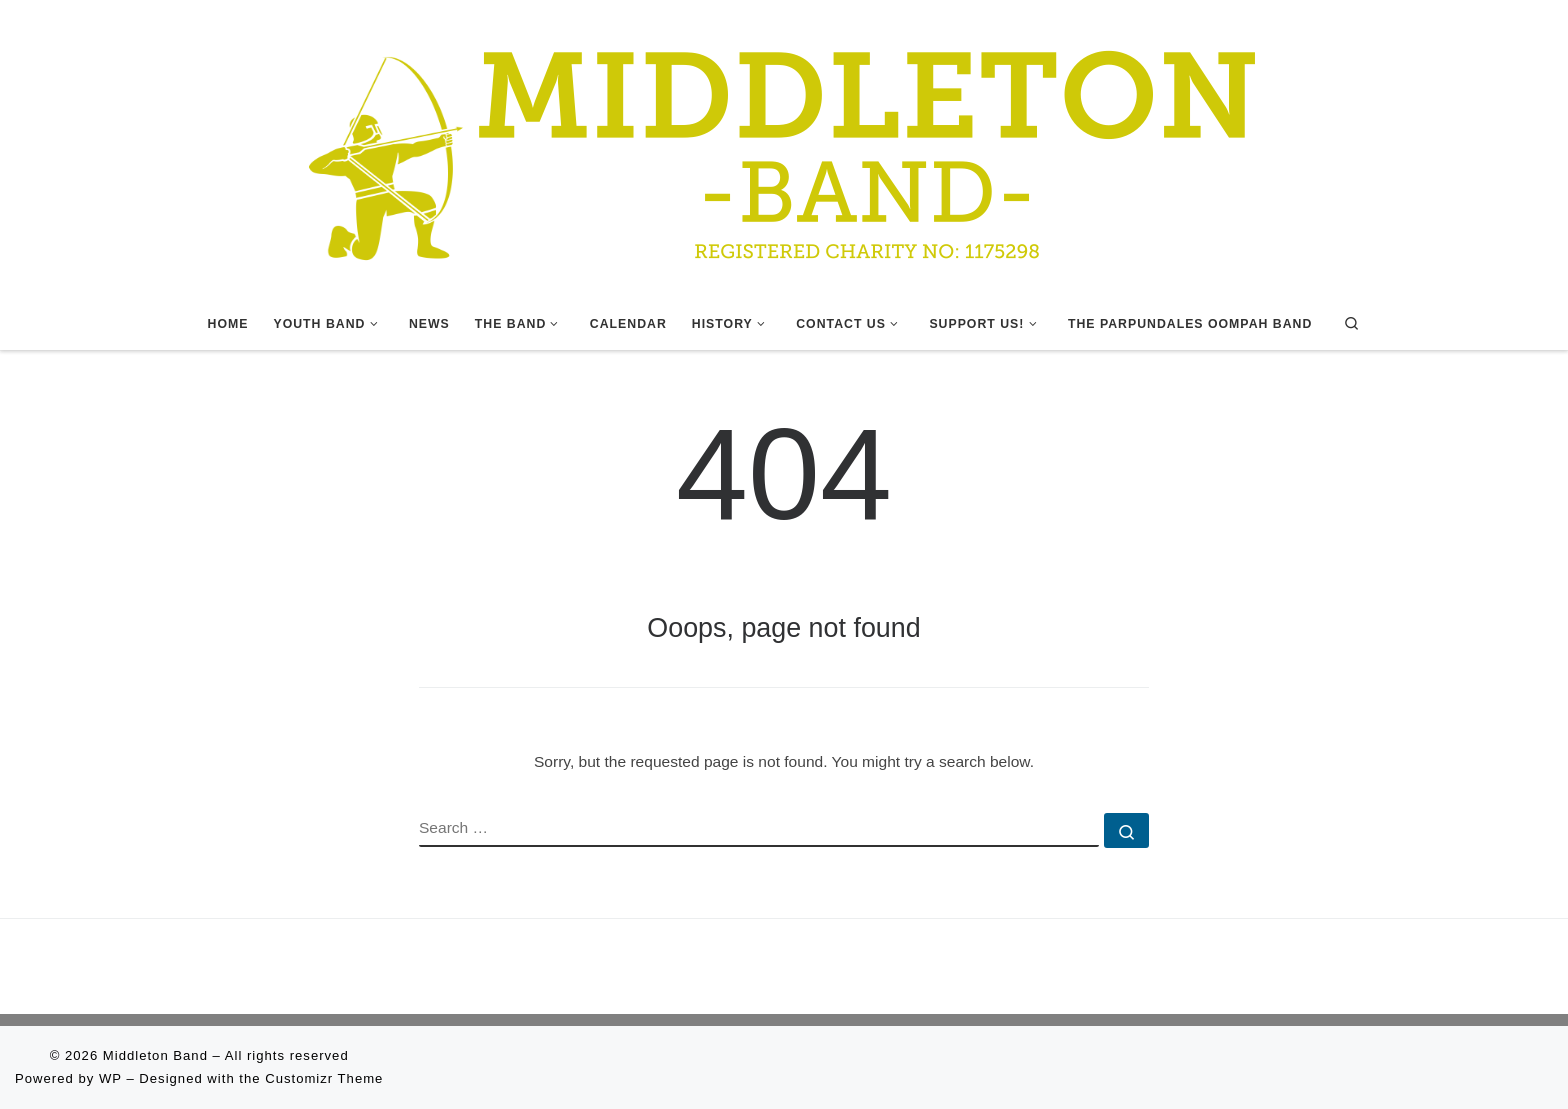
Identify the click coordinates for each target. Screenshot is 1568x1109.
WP (110, 1078)
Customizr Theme (324, 1078)
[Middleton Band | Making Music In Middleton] (784, 147)
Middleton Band (155, 1055)
